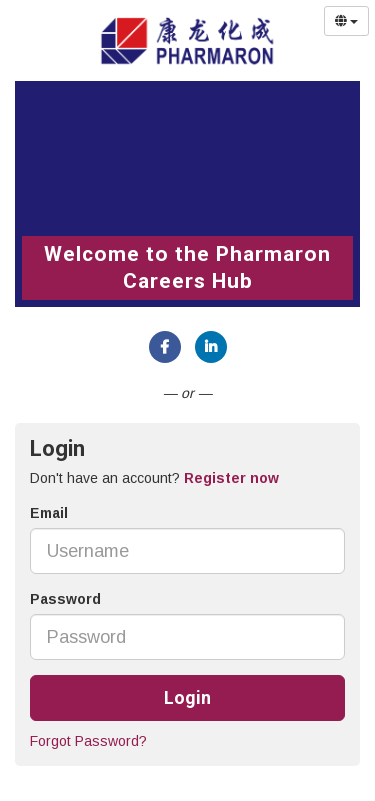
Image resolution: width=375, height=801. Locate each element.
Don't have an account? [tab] (154, 478)
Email (49, 513)
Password (65, 599)
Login (187, 697)
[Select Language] (346, 21)
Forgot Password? (88, 741)
